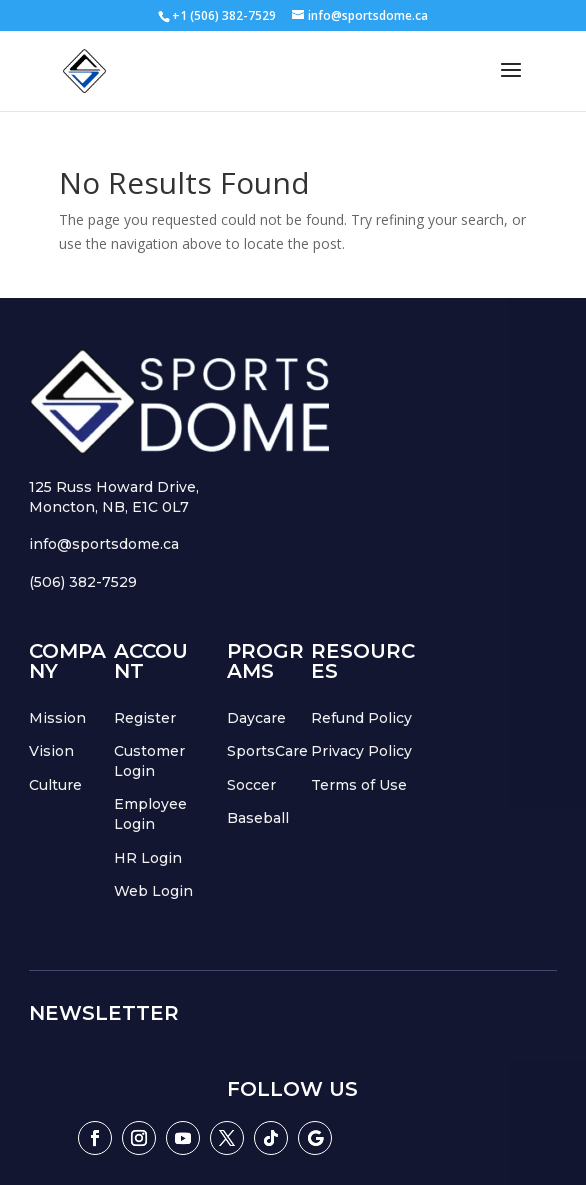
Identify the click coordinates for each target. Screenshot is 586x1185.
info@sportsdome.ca (104, 544)
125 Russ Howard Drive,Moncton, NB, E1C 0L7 (114, 497)
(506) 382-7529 (83, 582)
